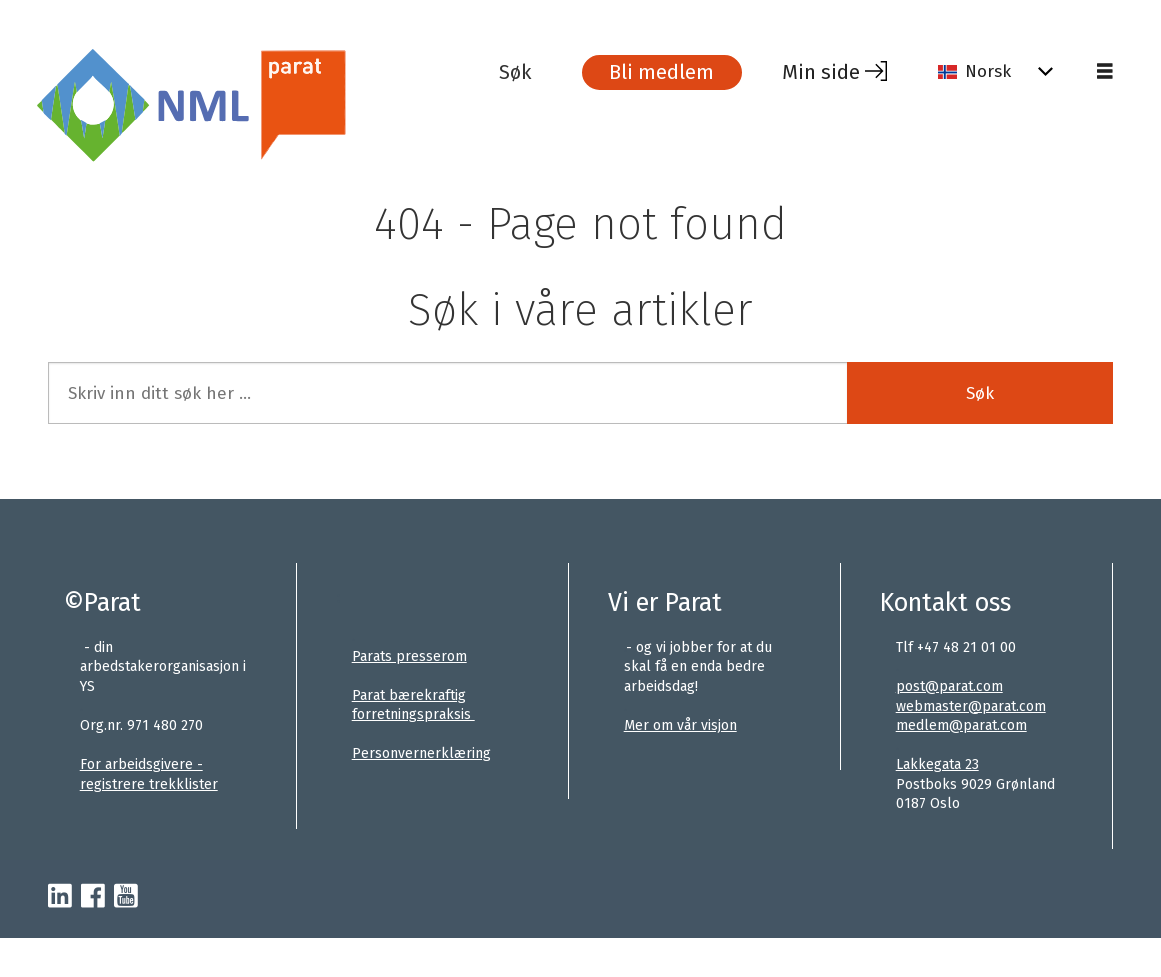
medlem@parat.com (961, 725)
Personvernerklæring (421, 753)
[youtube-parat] (126, 897)
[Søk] (530, 72)
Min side (821, 72)
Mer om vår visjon (680, 725)
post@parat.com (949, 686)
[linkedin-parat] (60, 897)
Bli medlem (661, 72)
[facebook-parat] (93, 897)
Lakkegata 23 (937, 764)
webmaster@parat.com (971, 706)
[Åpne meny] (1105, 72)
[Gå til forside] (265, 103)
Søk (980, 393)
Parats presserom (409, 656)
